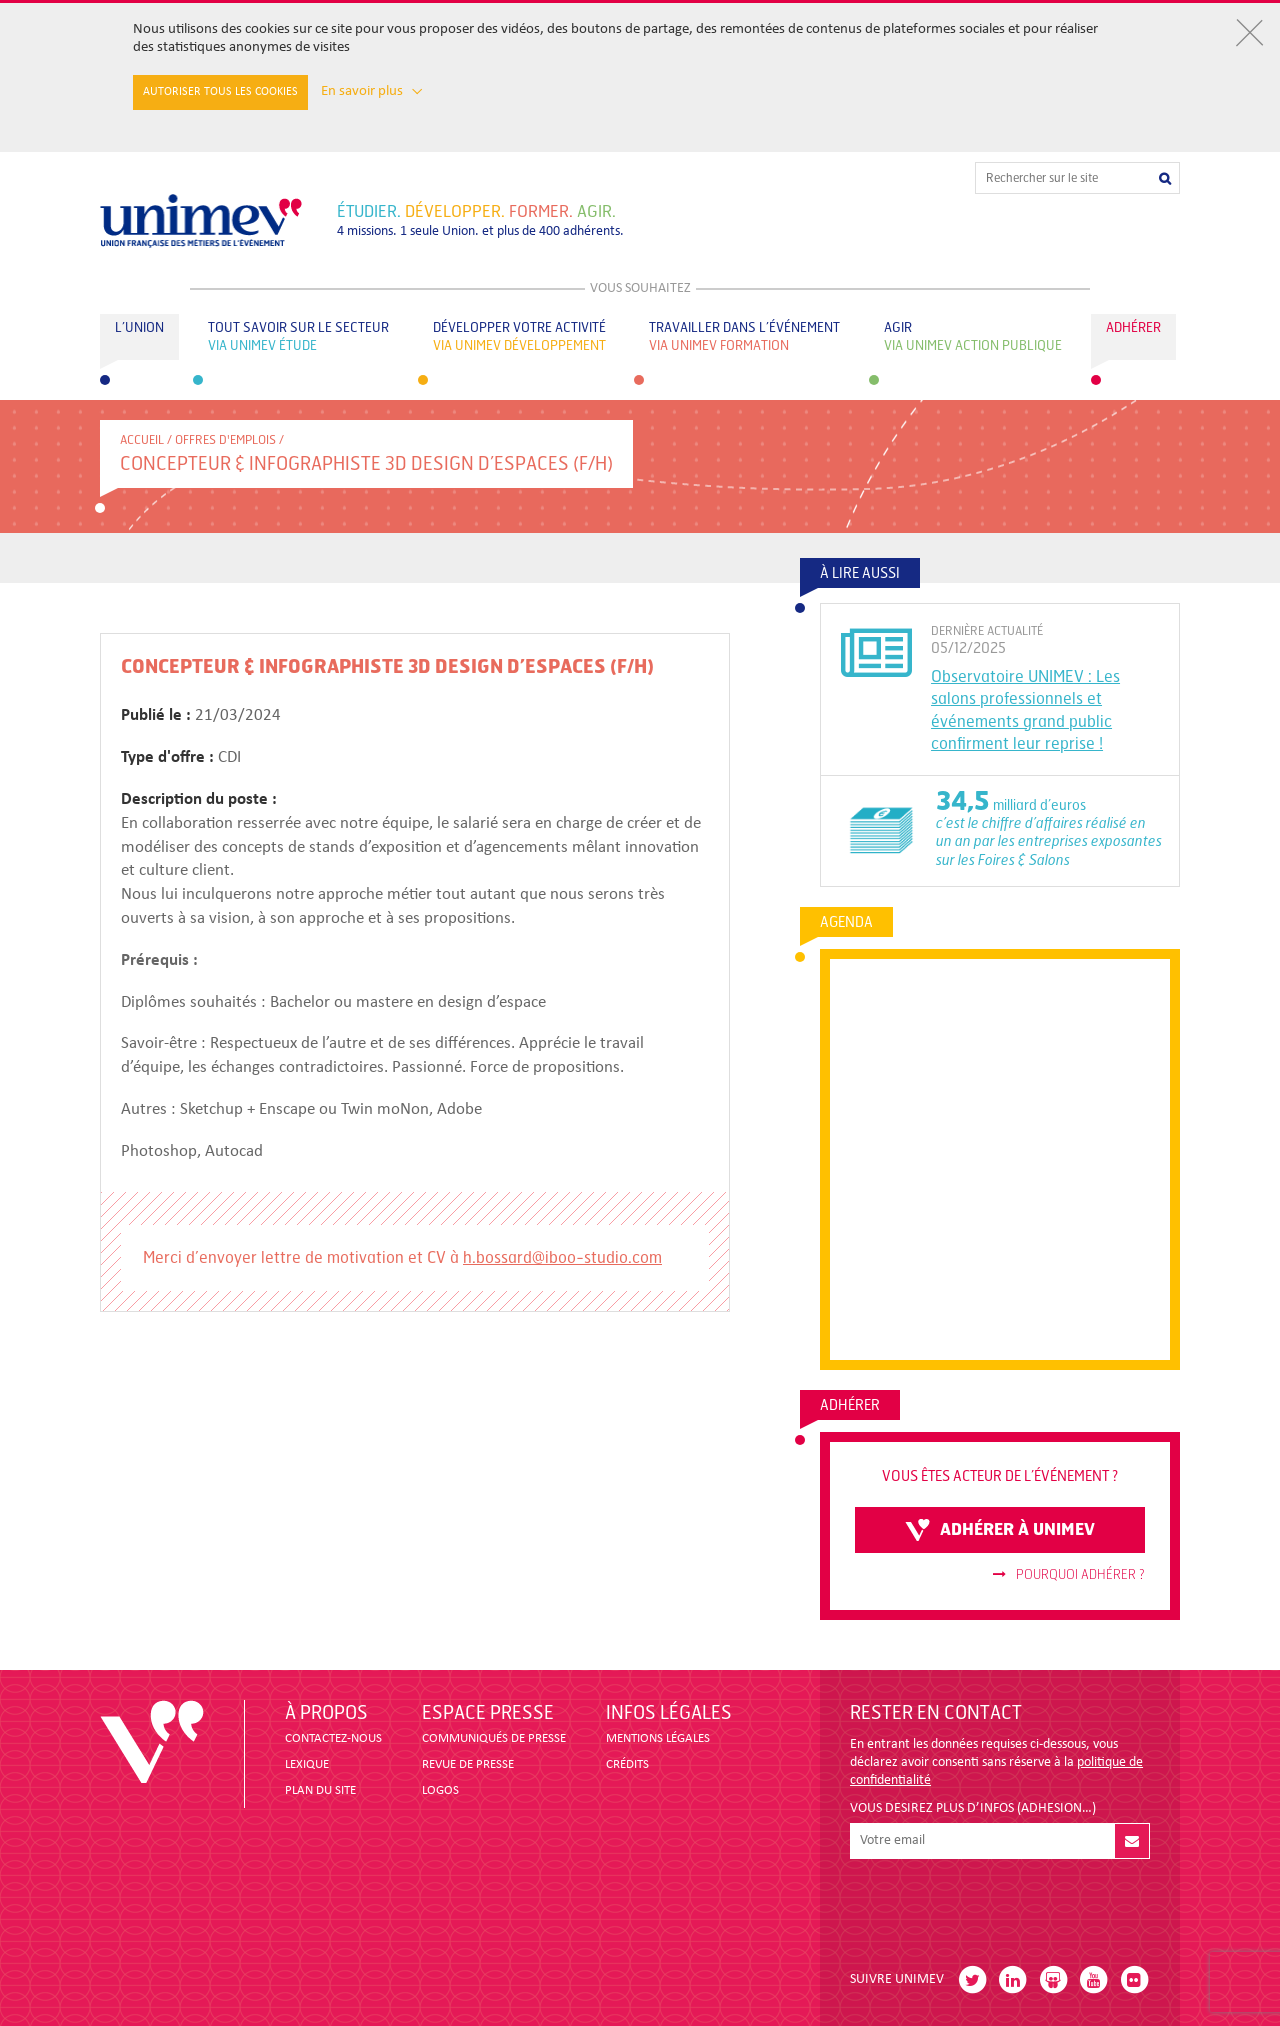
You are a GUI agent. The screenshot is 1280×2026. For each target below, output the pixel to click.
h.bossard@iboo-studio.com (562, 1257)
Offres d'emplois (225, 440)
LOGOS (440, 1790)
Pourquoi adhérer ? (1069, 1575)
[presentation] (1002, 1907)
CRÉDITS (627, 1764)
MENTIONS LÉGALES (658, 1738)
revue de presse (468, 1764)
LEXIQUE (307, 1764)
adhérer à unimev (1000, 1530)
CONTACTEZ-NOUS (333, 1738)
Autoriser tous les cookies (220, 92)
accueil (142, 440)
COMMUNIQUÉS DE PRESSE (494, 1738)
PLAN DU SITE (320, 1790)
